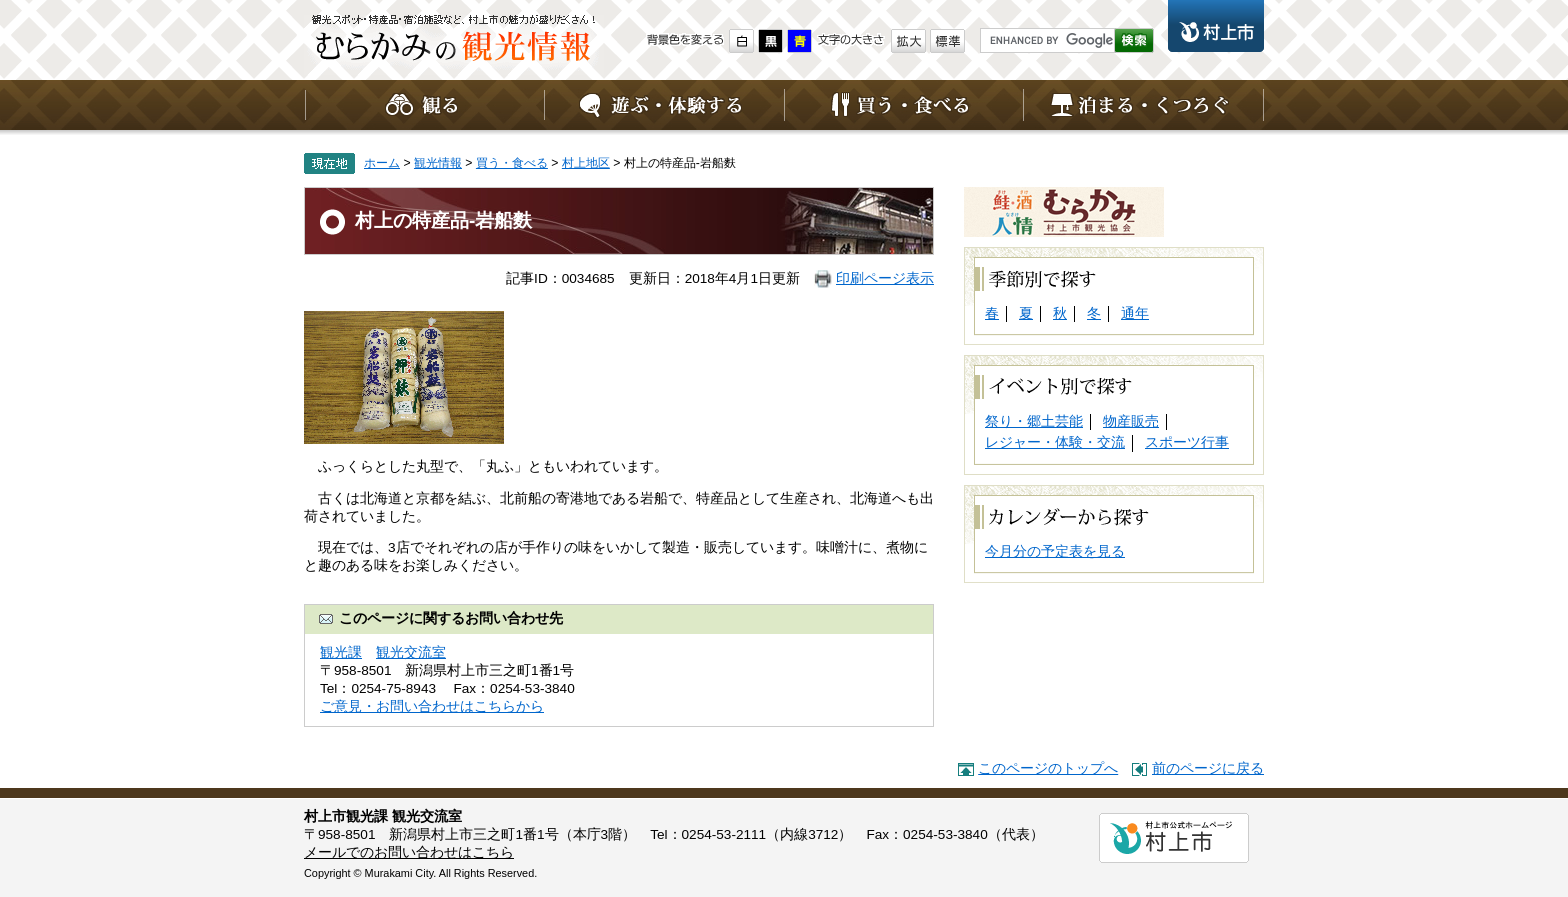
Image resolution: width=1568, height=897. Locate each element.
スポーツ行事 (1187, 442)
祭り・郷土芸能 (1034, 421)
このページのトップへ (1048, 768)
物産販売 (1131, 421)
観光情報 (454, 45)
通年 (1135, 313)
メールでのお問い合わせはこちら (409, 852)
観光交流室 (411, 652)
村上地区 (586, 163)
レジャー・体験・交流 (1055, 442)
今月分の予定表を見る (1055, 551)
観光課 (341, 652)
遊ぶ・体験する (664, 105)
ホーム (382, 163)
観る (424, 105)
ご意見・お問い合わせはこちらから (432, 706)
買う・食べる (904, 105)
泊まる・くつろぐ (1144, 105)
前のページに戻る (1208, 768)
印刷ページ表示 (885, 278)
